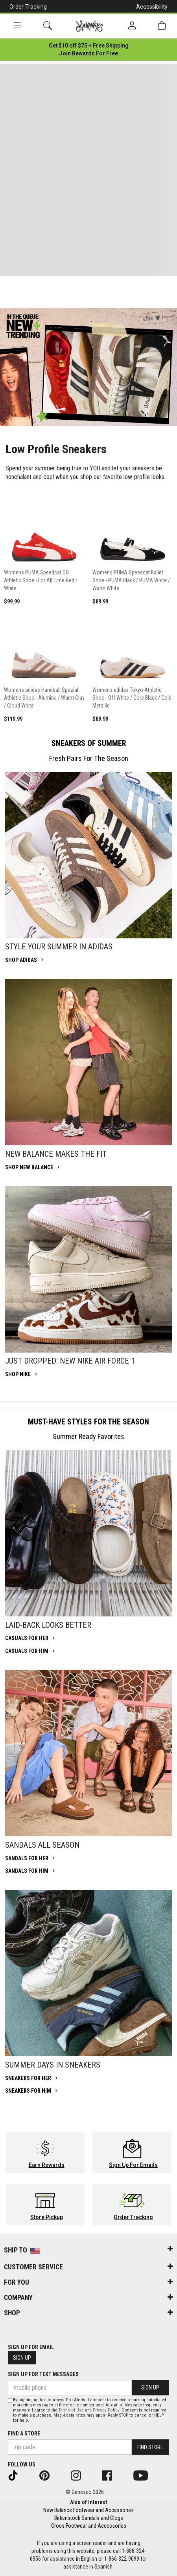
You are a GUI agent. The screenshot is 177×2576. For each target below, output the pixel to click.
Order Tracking (28, 7)
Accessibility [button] (152, 7)
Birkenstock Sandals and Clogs (88, 2518)
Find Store (150, 2447)
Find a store (24, 2433)
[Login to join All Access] (89, 45)
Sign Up (22, 2358)
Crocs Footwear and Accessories (88, 2526)
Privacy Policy (106, 2410)
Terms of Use (71, 2410)
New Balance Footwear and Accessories (88, 2510)
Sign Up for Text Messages (43, 2374)
